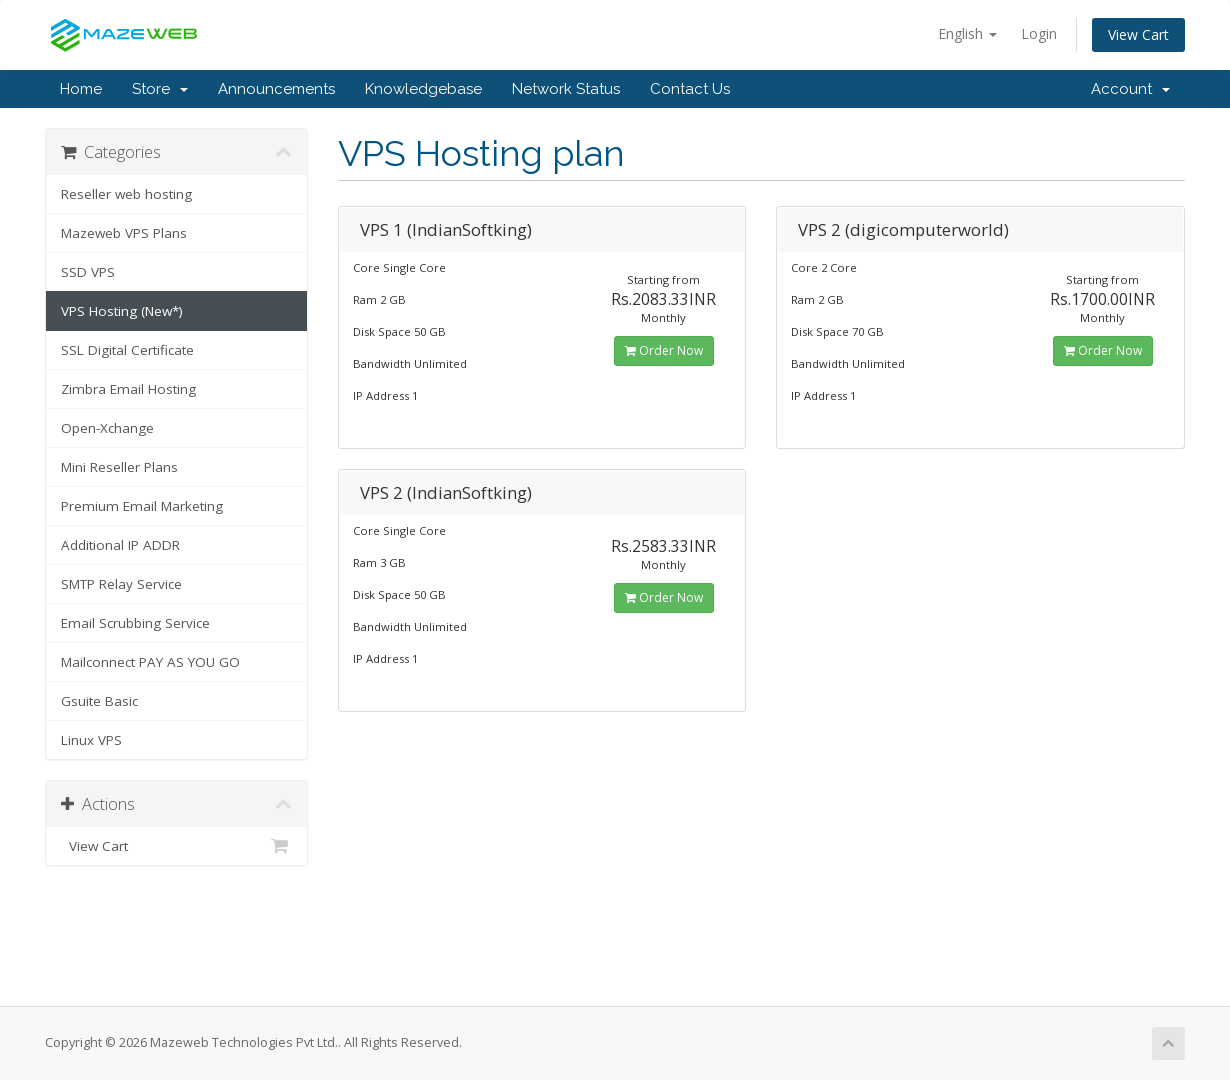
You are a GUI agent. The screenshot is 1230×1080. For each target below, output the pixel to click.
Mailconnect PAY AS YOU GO (150, 662)
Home (81, 89)
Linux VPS (91, 740)
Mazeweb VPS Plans (124, 233)
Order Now (664, 350)
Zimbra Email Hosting (128, 389)
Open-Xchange (107, 428)
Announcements (276, 89)
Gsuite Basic (99, 701)
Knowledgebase (423, 89)
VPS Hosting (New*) (122, 311)
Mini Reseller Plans (119, 467)
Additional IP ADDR (120, 545)
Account (1130, 89)
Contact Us (690, 89)
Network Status (566, 89)
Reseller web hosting (126, 194)
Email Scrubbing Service (135, 623)
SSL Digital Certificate (127, 350)
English (967, 33)
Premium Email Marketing (142, 506)
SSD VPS (88, 272)
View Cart (1138, 34)
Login (1039, 33)
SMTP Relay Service (121, 584)
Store (160, 89)
